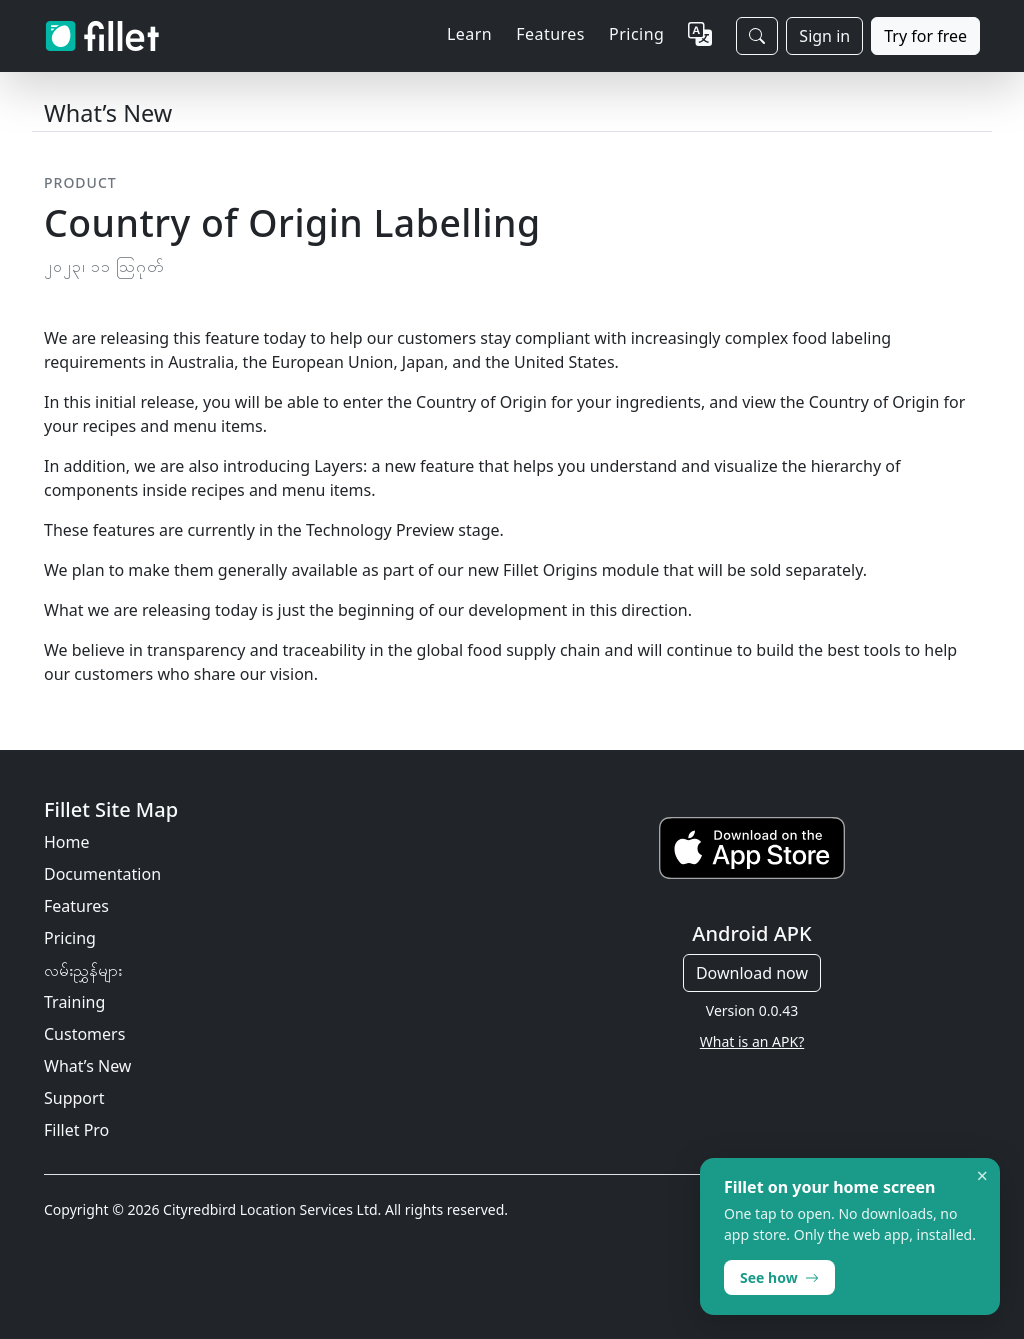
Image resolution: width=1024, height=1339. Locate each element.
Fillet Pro (76, 1130)
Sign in (824, 36)
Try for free (925, 36)
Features (76, 906)
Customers (84, 1034)
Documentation (102, 874)
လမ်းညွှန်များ (83, 970)
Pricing (636, 34)
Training (74, 1002)
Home (67, 842)
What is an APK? (752, 1041)
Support (74, 1098)
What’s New (87, 1066)
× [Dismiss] (982, 1176)
